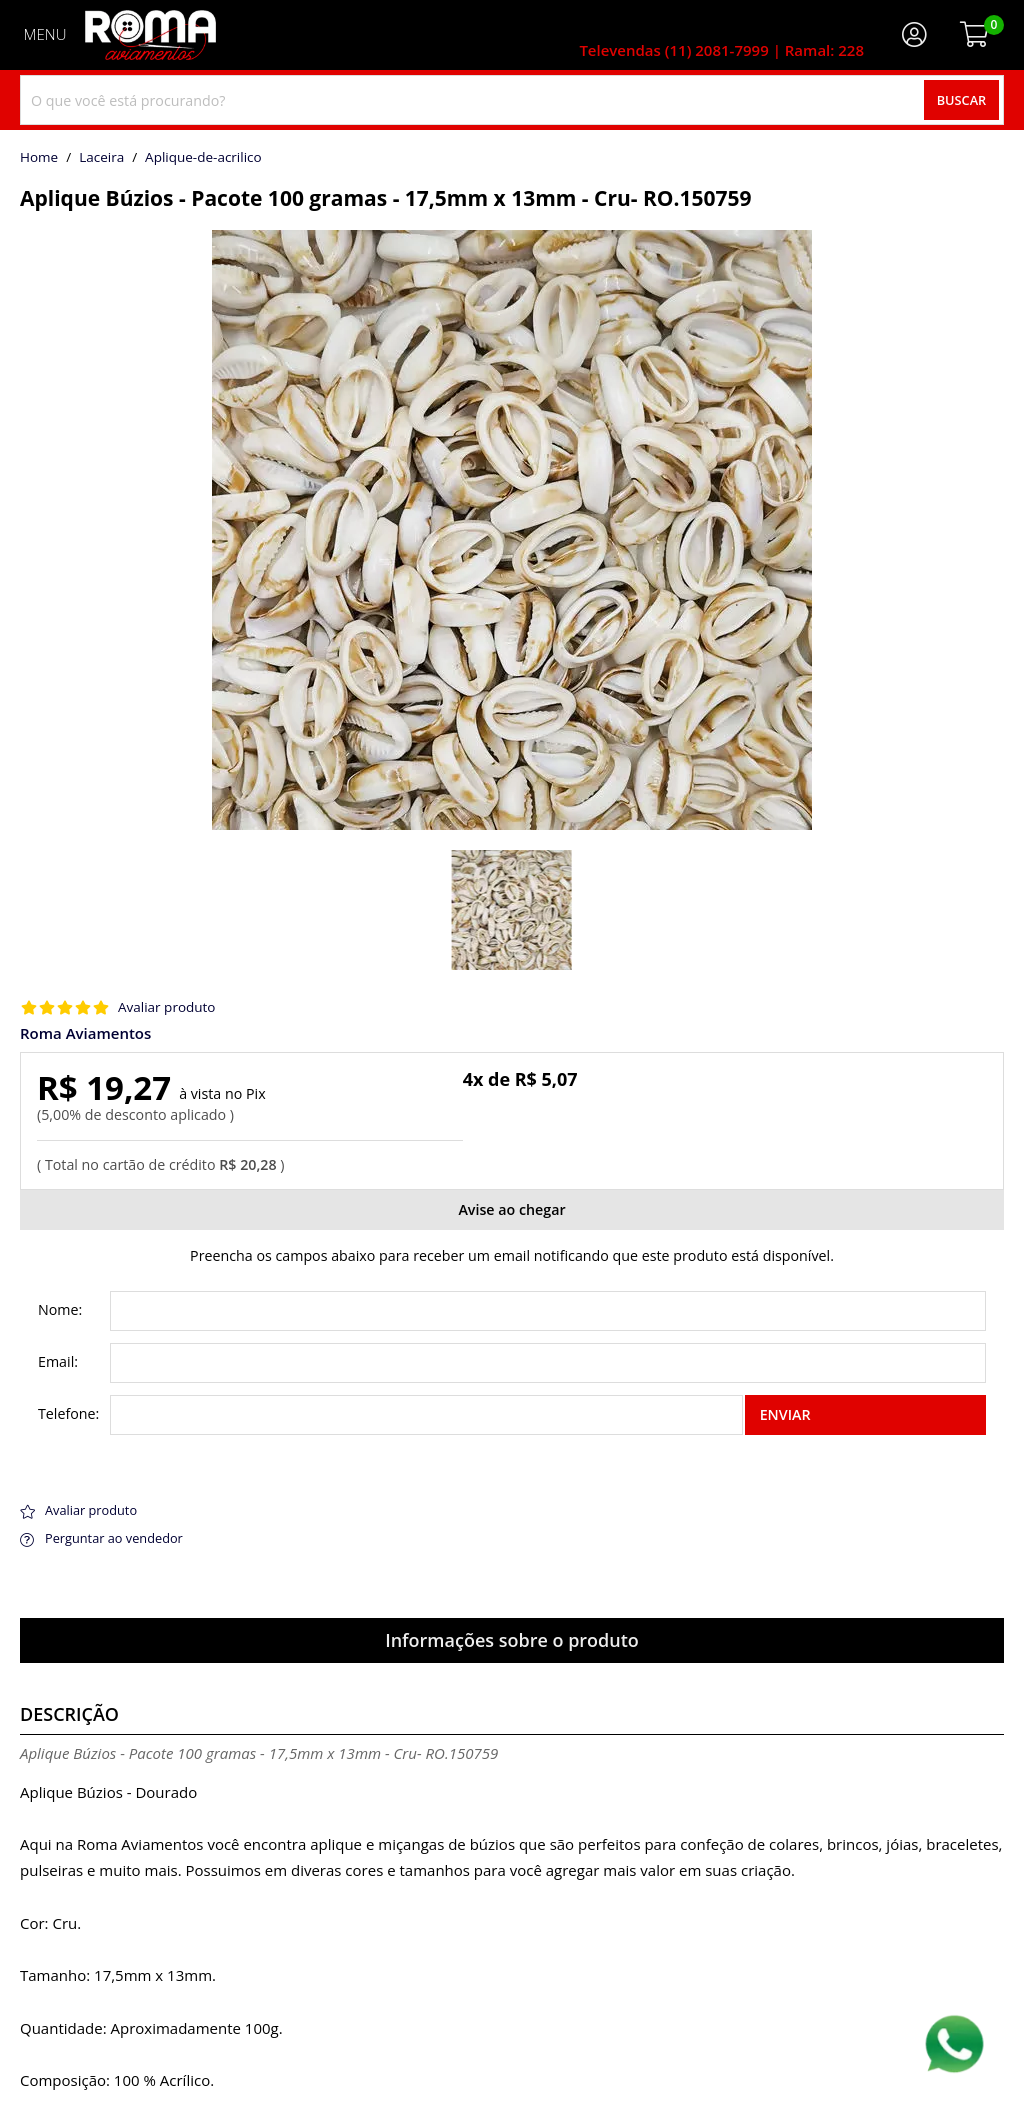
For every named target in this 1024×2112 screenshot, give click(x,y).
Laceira (101, 158)
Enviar (785, 1414)
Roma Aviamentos (85, 1033)
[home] (150, 35)
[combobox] (512, 100)
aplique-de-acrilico (203, 158)
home (39, 158)
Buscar (962, 100)
